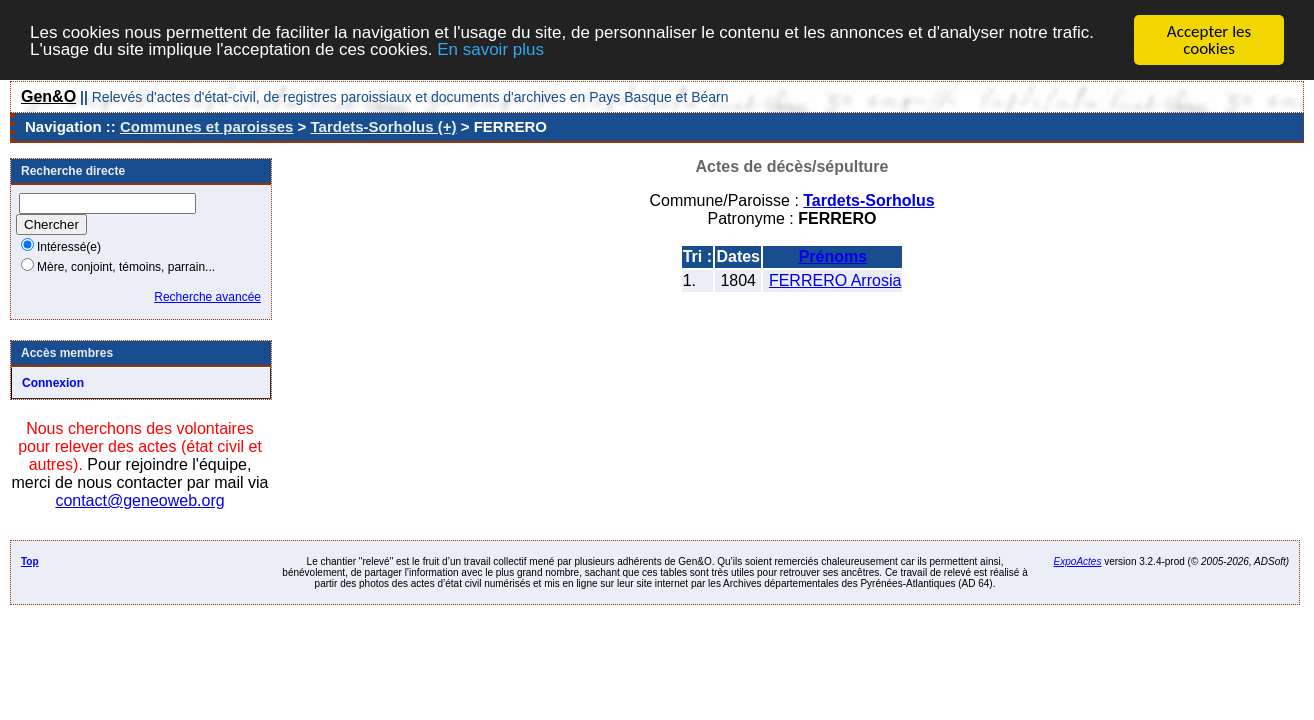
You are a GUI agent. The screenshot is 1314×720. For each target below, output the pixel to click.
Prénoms (833, 256)
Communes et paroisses (206, 126)
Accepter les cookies (1209, 40)
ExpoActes (1078, 561)
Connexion (53, 383)
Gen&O (48, 96)
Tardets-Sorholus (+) (384, 126)
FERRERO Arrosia (835, 280)
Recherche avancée (207, 297)
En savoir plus (490, 48)
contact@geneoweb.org (139, 500)
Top (30, 561)
